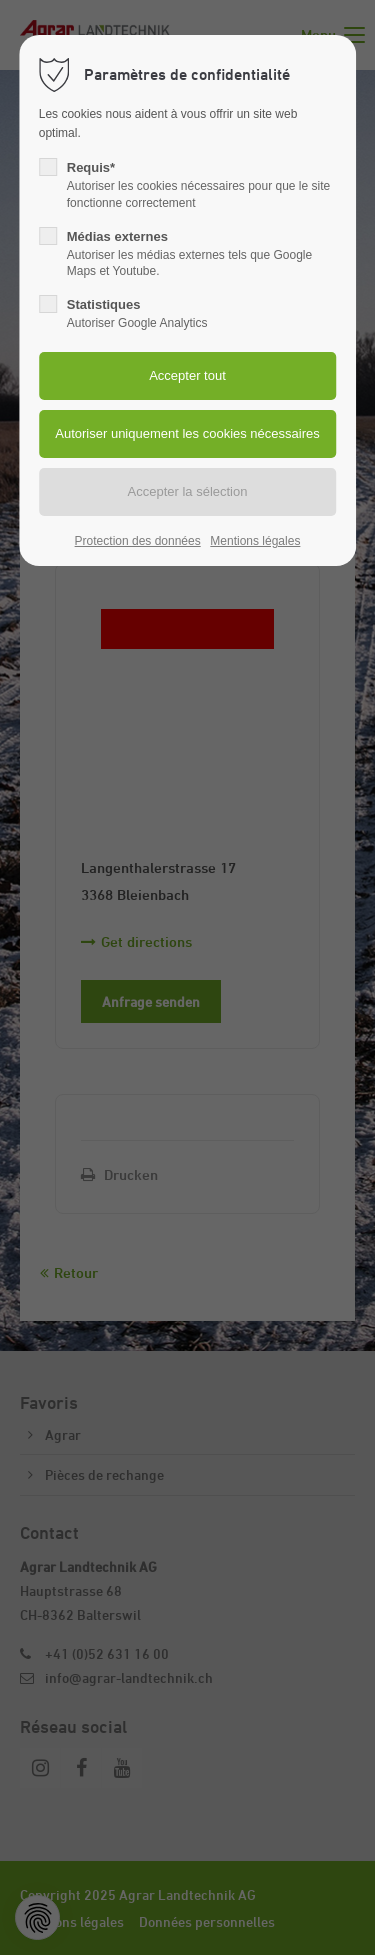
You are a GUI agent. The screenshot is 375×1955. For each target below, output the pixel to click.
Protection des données (138, 541)
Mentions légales (255, 541)
